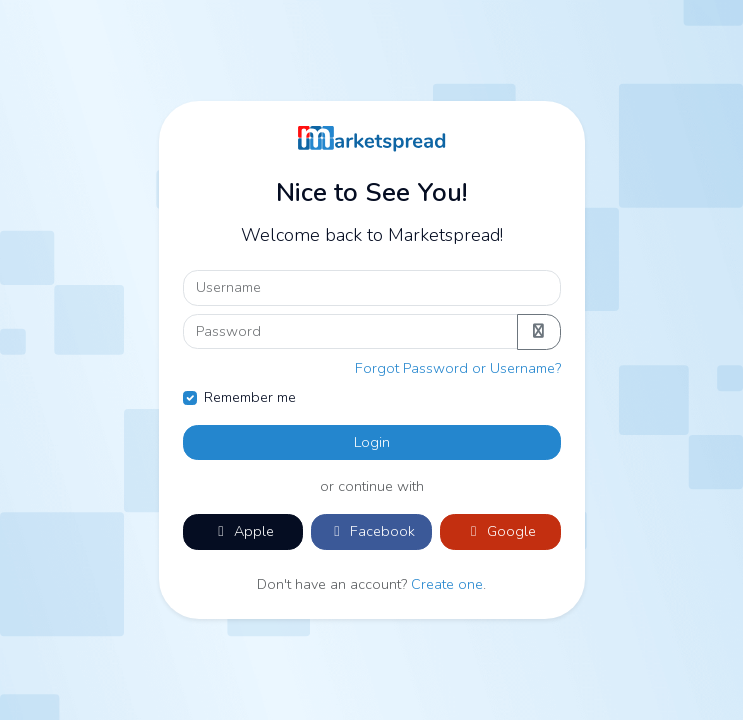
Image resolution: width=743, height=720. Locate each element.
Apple (243, 531)
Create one (447, 584)
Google (500, 531)
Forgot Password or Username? (458, 368)
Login (372, 442)
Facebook (371, 531)
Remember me (250, 397)
